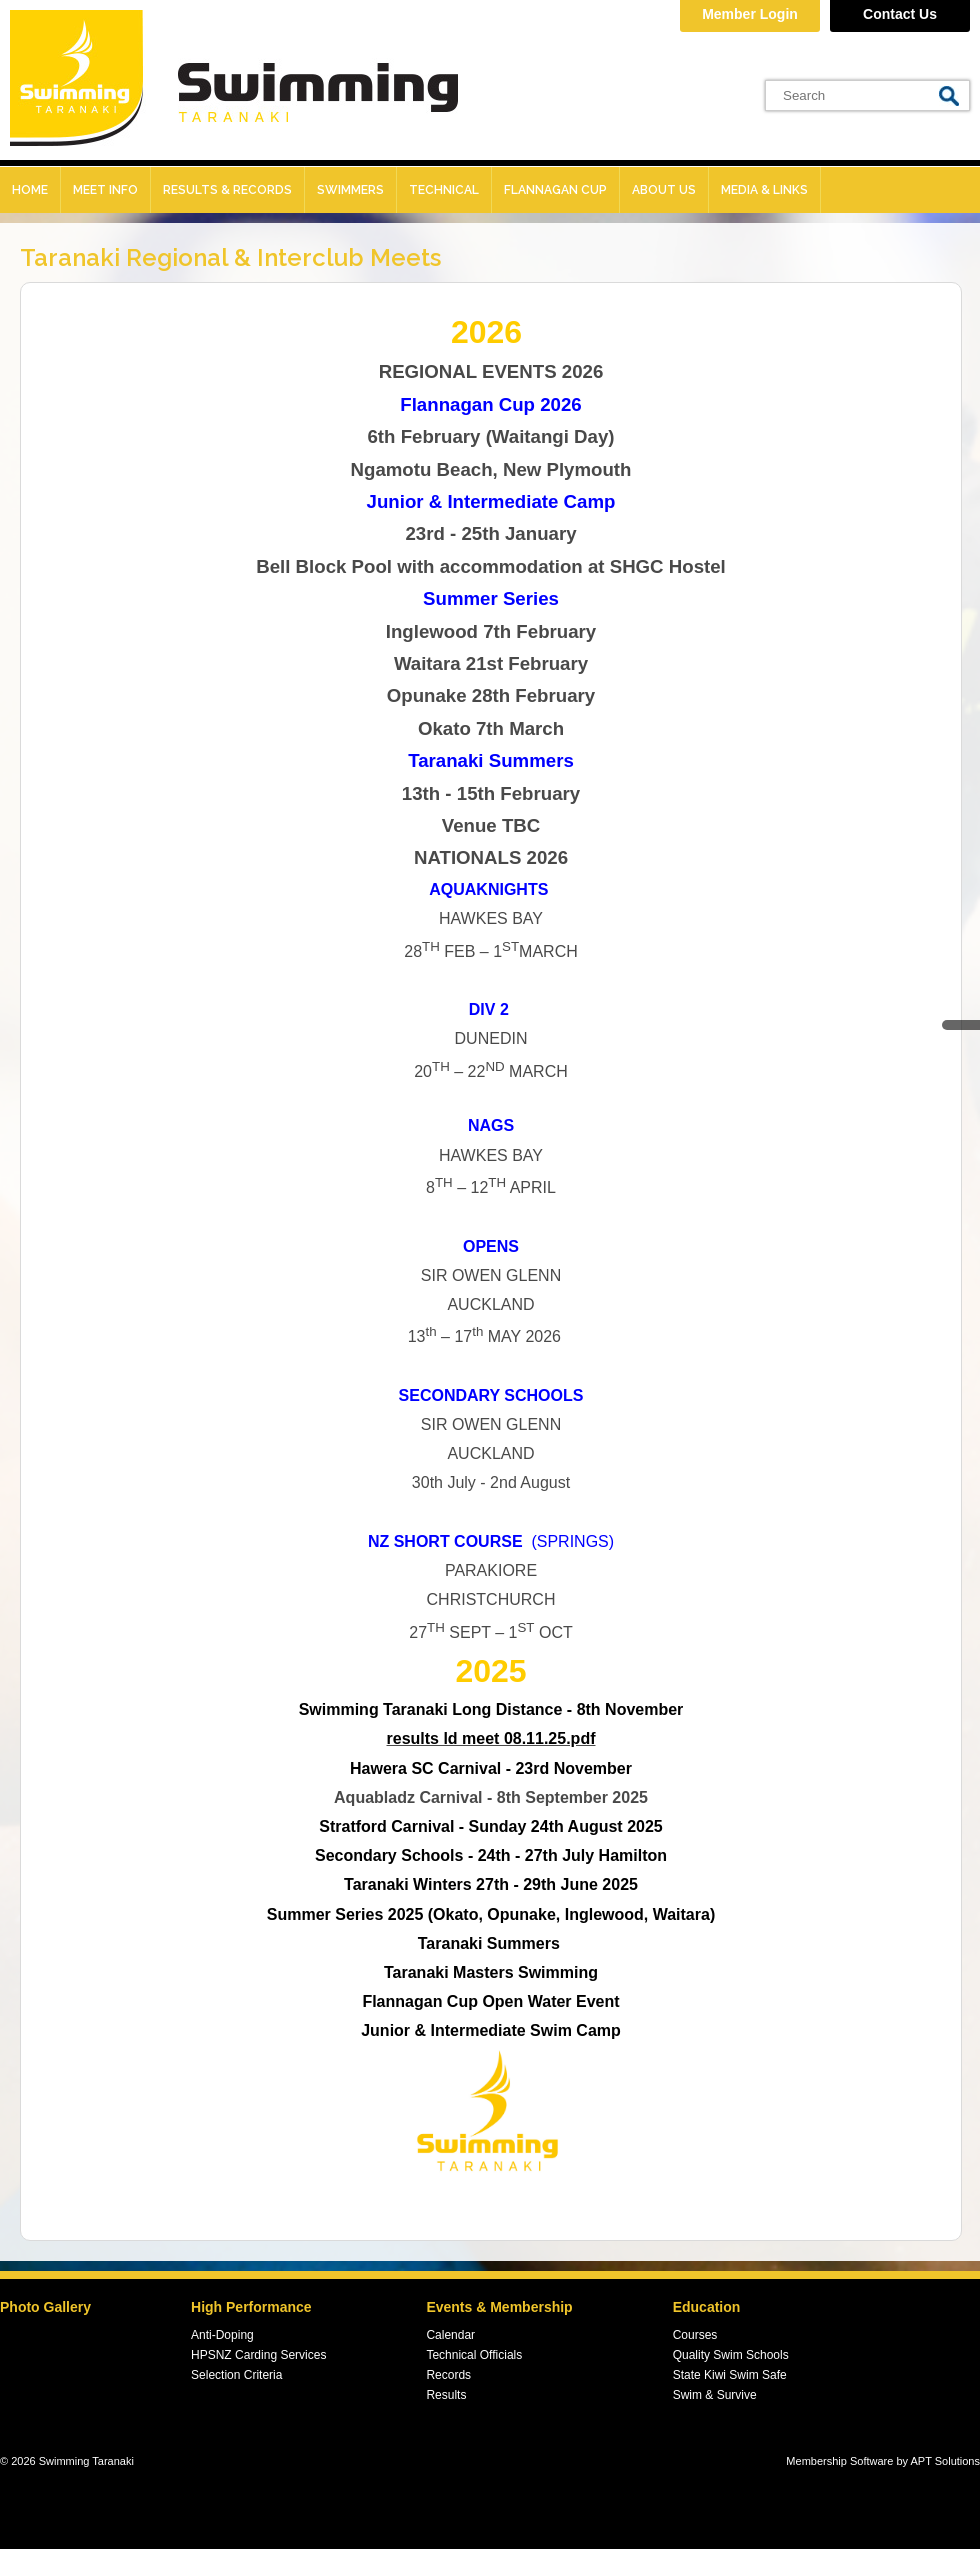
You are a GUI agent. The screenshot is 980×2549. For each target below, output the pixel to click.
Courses (695, 2335)
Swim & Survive (715, 2395)
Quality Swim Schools (731, 2355)
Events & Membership (499, 2307)
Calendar (450, 2335)
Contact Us (900, 14)
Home (30, 190)
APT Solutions (945, 2461)
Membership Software (839, 2461)
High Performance (251, 2307)
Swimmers (350, 190)
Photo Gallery (45, 2307)
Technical (444, 190)
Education (707, 2307)
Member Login (750, 14)
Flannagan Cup (555, 190)
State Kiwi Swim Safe (730, 2375)
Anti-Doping (222, 2335)
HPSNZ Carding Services (258, 2355)
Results (446, 2395)
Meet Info (105, 190)
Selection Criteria (236, 2375)
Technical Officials (474, 2355)
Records (448, 2375)
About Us (664, 190)
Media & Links (764, 190)
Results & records (227, 190)
